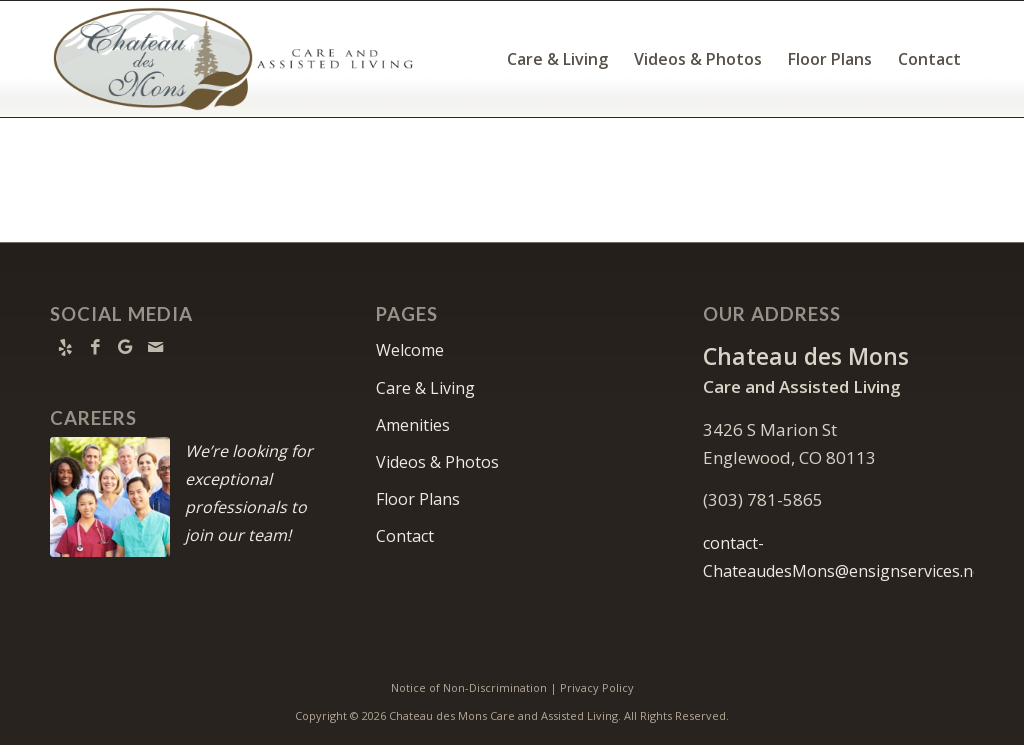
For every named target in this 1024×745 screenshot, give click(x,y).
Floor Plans (418, 499)
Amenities (413, 425)
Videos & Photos (437, 462)
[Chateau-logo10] (233, 59)
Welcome (410, 350)
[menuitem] (557, 59)
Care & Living (425, 388)
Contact (405, 536)
